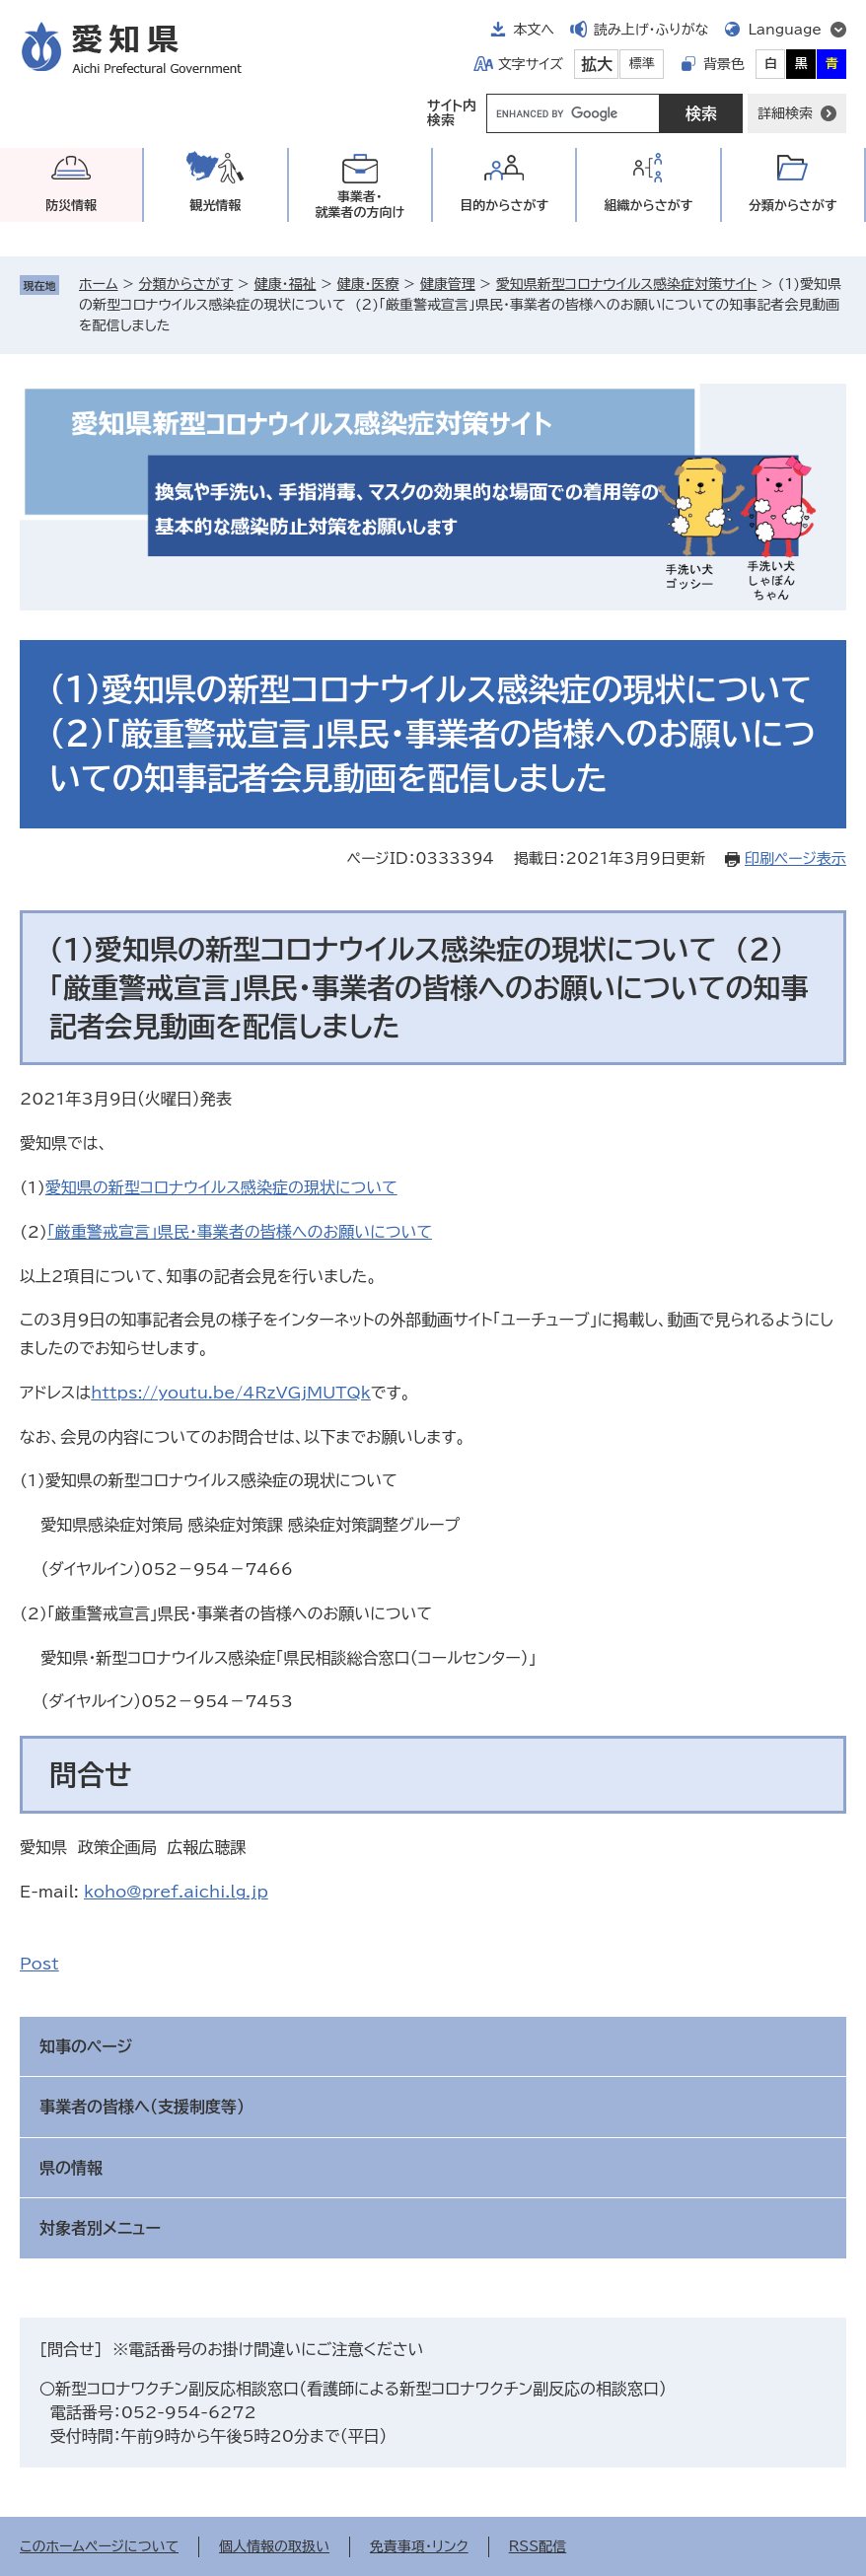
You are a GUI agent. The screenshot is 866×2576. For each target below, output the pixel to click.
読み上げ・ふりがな (651, 29)
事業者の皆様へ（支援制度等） (142, 2106)
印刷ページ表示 (795, 858)
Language (785, 29)
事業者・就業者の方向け (359, 204)
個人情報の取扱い (274, 2546)
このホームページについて (99, 2546)
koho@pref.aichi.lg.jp (176, 1891)
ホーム (98, 284)
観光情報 (215, 205)
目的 (504, 205)
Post (39, 1963)
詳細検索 (785, 113)
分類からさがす (186, 284)
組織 (649, 205)
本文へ (533, 29)
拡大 (597, 64)
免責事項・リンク (419, 2546)
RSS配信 (538, 2546)
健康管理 (447, 284)
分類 (793, 205)
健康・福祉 (284, 284)
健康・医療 (368, 284)
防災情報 (71, 205)
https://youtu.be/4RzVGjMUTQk (231, 1392)
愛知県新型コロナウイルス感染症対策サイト (627, 284)
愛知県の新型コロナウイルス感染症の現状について (221, 1187)
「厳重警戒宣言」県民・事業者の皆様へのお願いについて (239, 1232)
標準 (642, 63)
